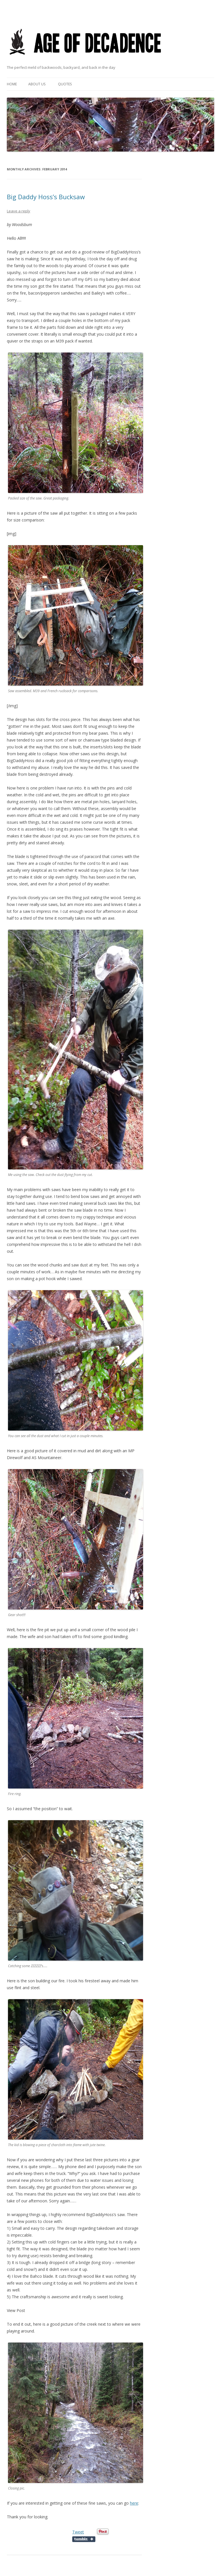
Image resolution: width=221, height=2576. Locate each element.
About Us (36, 84)
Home (12, 84)
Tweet (78, 2532)
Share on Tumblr (83, 2539)
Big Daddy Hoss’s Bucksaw (46, 196)
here (134, 2503)
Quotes (65, 84)
